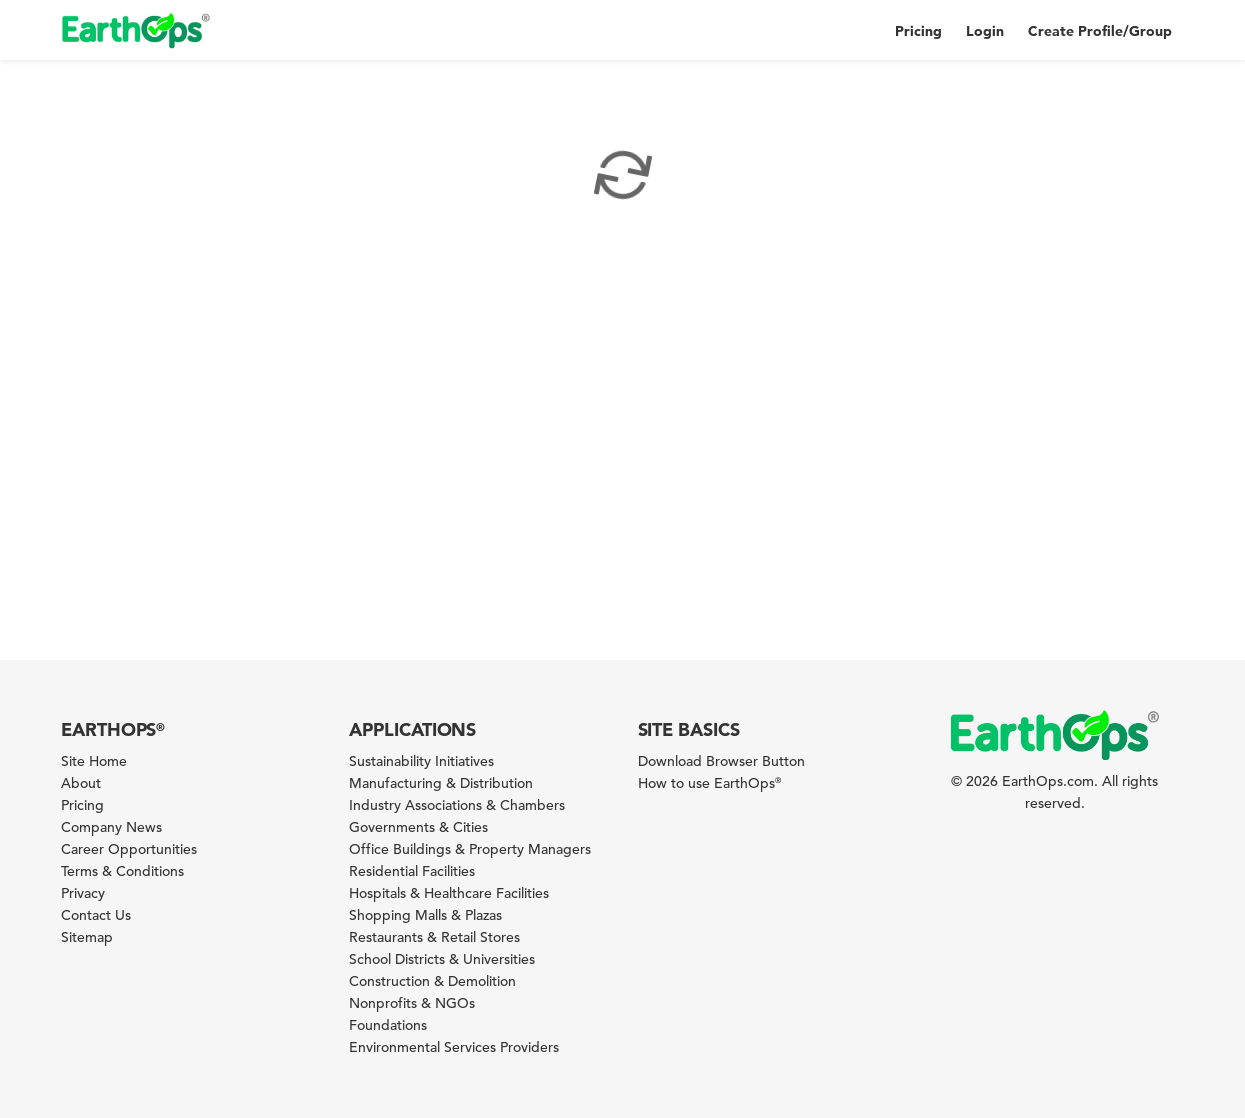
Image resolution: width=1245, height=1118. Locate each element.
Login (985, 31)
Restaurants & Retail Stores (434, 937)
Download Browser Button (721, 761)
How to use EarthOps (709, 783)
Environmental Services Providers (454, 1047)
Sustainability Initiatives (421, 761)
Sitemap (87, 937)
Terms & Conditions (122, 871)
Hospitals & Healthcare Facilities (449, 893)
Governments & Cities (418, 827)
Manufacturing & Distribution (441, 783)
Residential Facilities (412, 871)
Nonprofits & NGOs (412, 1003)
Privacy (83, 893)
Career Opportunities (129, 849)
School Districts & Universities (442, 959)
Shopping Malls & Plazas (425, 915)
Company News (111, 827)
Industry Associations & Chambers (457, 805)
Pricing (918, 31)
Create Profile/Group (1100, 31)
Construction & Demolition (432, 981)
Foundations (388, 1025)
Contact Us (96, 915)
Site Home (94, 761)
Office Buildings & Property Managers (470, 849)
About (81, 783)
